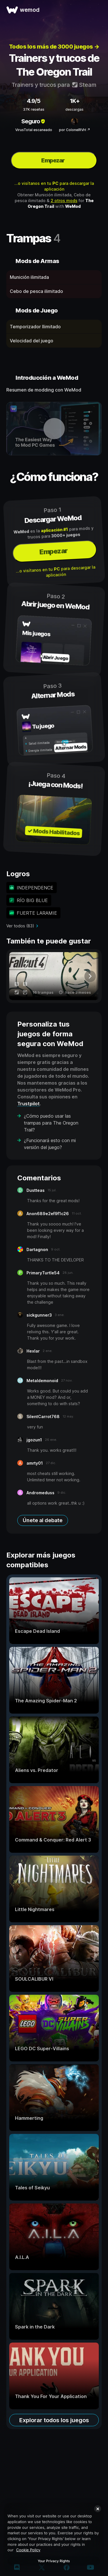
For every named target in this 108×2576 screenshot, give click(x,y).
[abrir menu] (97, 10)
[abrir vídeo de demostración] (54, 428)
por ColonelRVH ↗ (74, 130)
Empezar (53, 160)
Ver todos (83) (20, 925)
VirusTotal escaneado (33, 130)
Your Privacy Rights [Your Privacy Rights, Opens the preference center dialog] (54, 2561)
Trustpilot (28, 1103)
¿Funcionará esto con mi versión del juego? (50, 1144)
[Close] (97, 2508)
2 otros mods (64, 200)
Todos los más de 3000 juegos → (54, 46)
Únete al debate (42, 1520)
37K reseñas (33, 109)
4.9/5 (33, 100)
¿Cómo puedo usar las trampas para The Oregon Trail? (51, 1123)
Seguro (33, 121)
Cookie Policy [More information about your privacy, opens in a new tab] (28, 2550)
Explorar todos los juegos (54, 2420)
